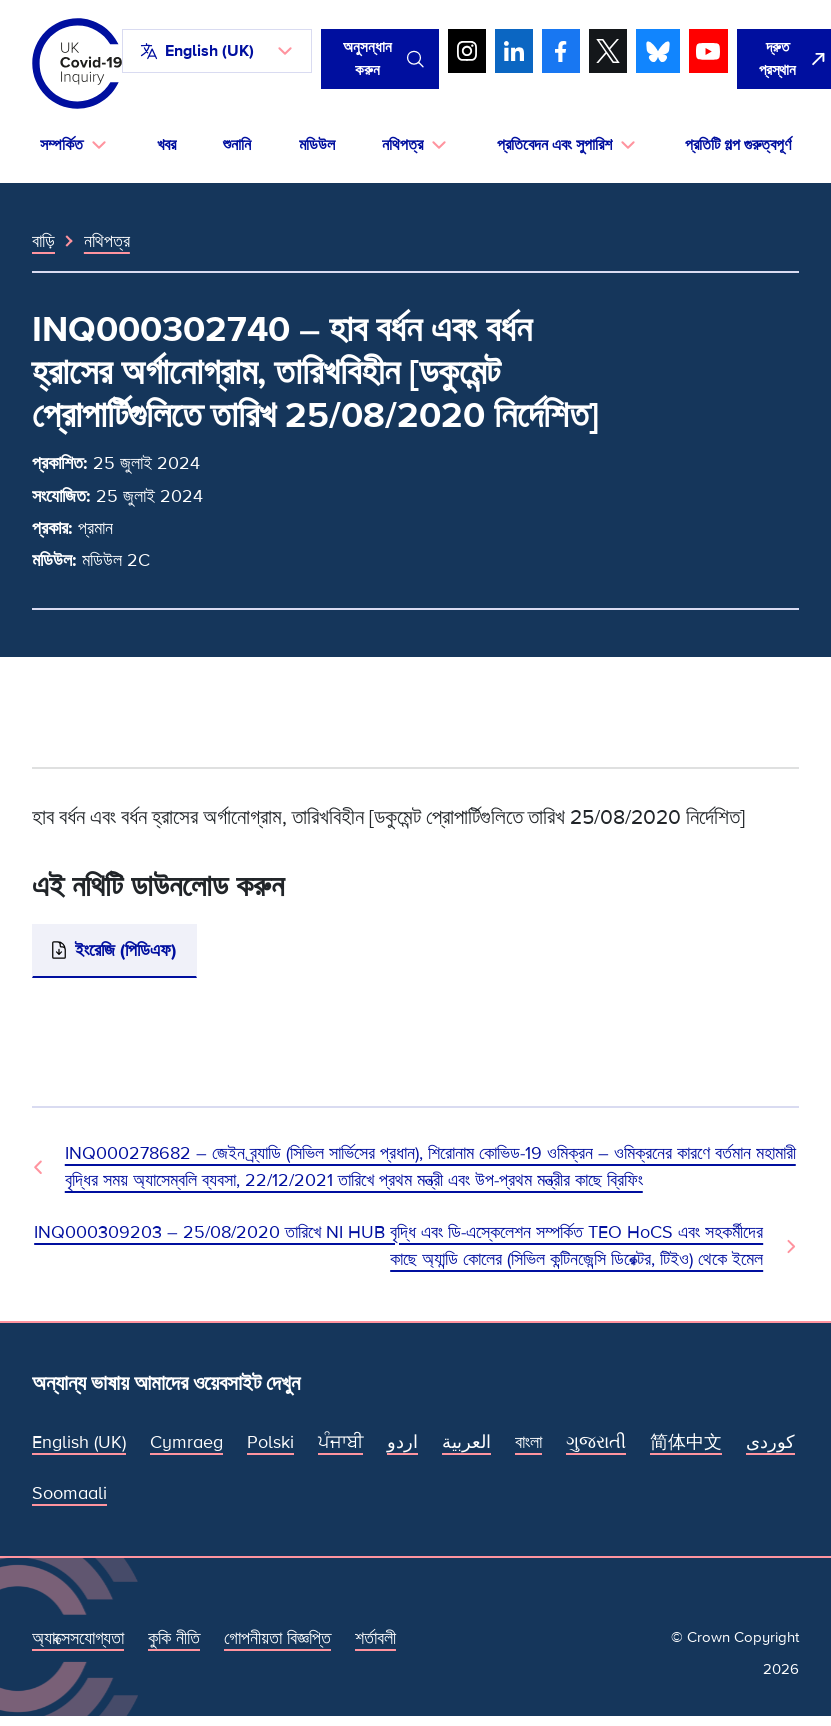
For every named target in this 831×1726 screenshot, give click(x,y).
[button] (217, 51)
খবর (166, 145)
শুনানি (237, 145)
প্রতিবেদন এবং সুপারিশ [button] (554, 145)
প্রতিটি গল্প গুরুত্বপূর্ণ (738, 145)
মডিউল (317, 145)
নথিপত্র (107, 241)
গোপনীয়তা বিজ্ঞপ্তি (277, 1638)
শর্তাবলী (375, 1638)
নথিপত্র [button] (402, 145)
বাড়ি (43, 241)
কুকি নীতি (174, 1638)
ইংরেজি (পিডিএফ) (125, 950)
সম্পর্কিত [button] (61, 145)
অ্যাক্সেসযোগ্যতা (78, 1638)
